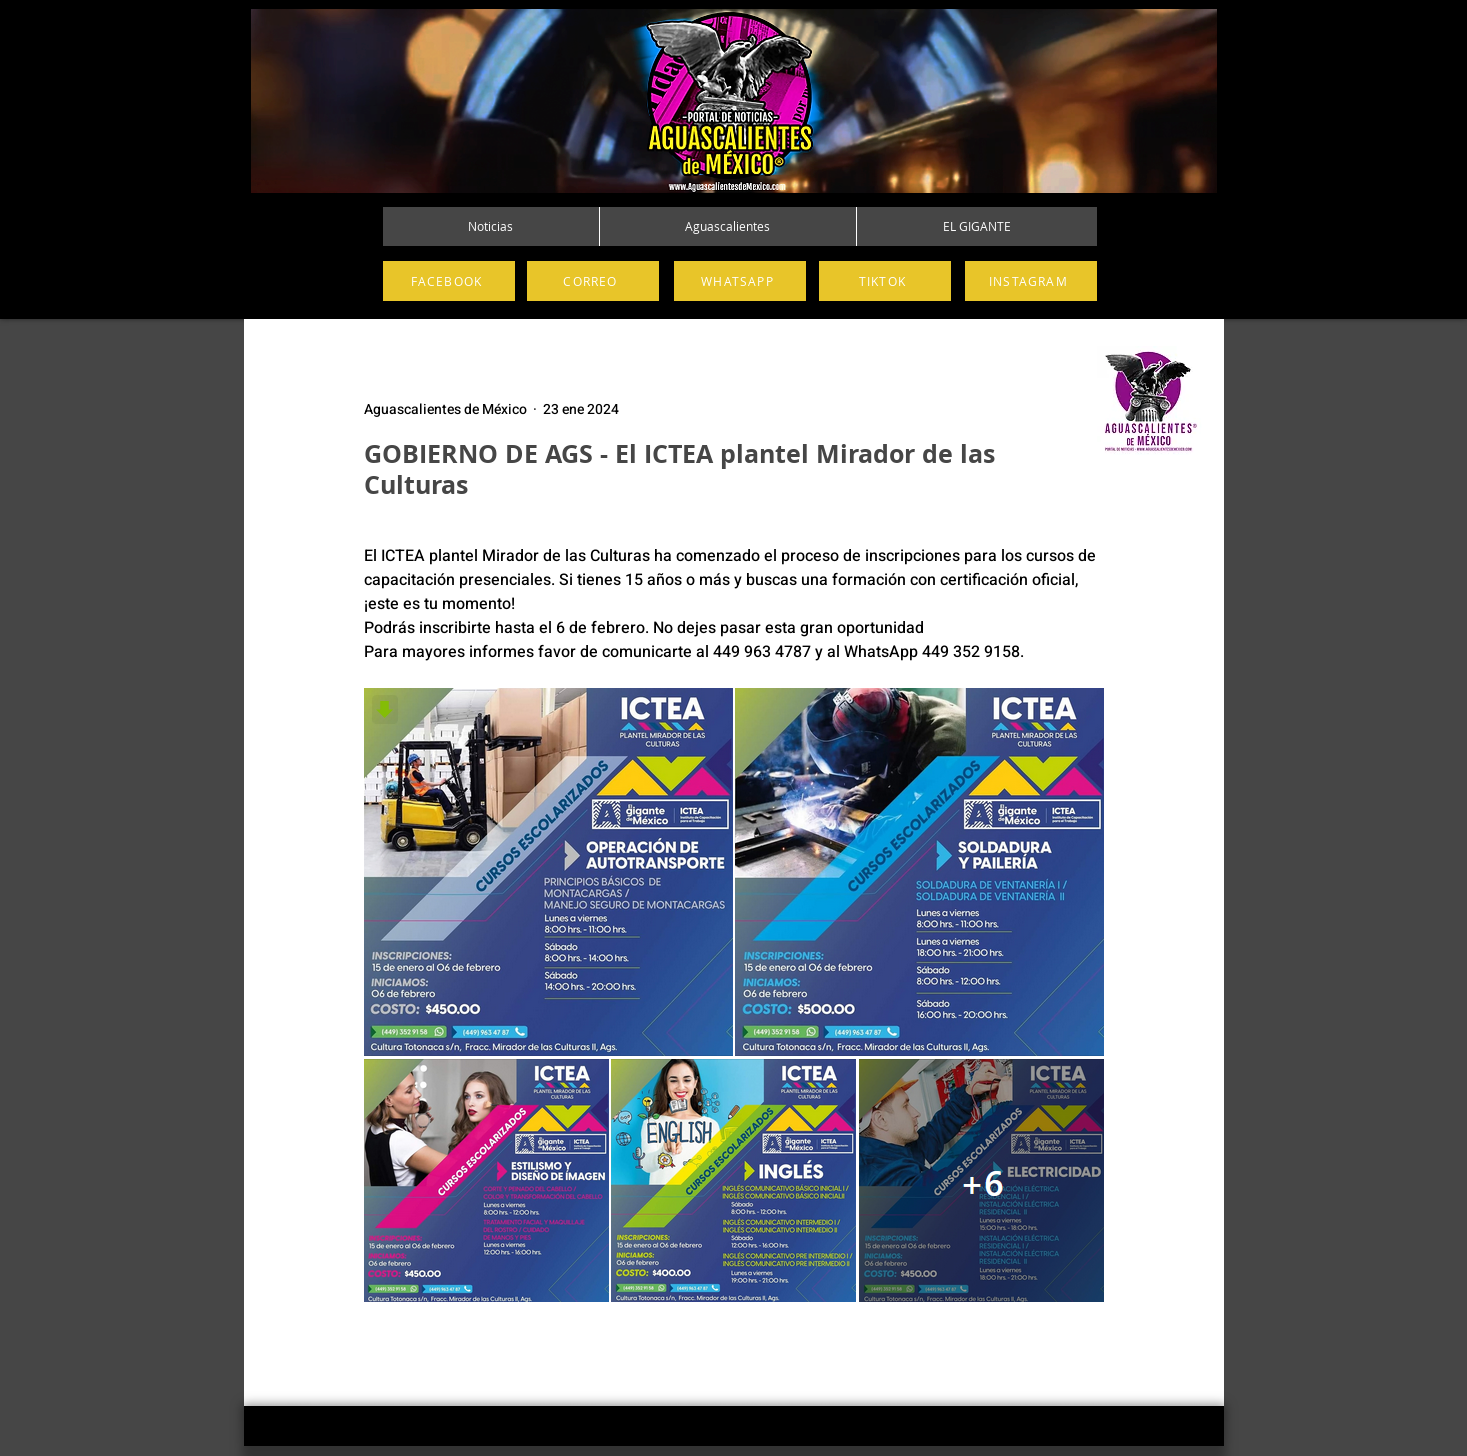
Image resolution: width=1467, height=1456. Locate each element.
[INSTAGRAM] (1031, 281)
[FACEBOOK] (449, 281)
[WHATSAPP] (740, 281)
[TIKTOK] (885, 281)
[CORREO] (593, 281)
